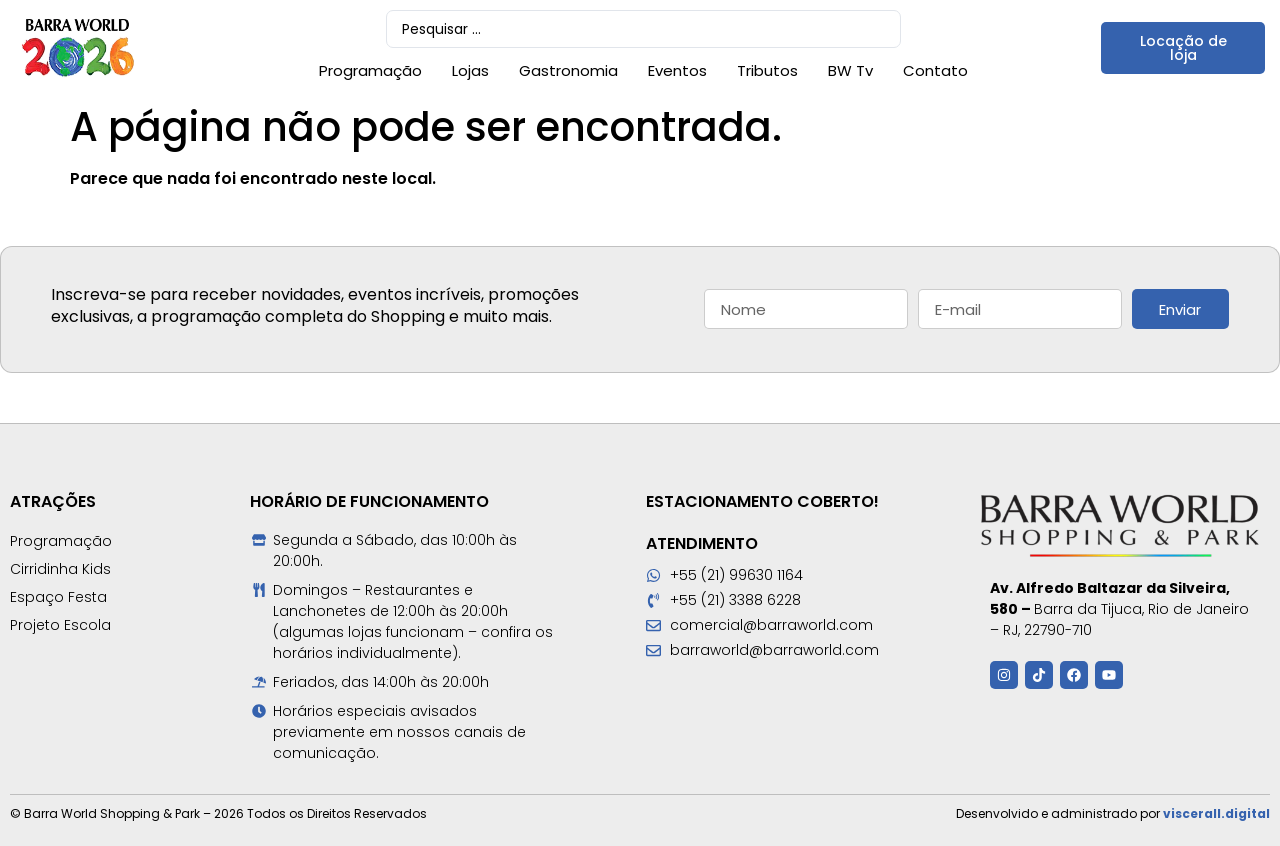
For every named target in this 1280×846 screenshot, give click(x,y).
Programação (370, 70)
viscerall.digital (1216, 813)
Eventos (677, 70)
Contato (935, 70)
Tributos (767, 70)
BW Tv (850, 70)
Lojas (470, 70)
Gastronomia (568, 70)
